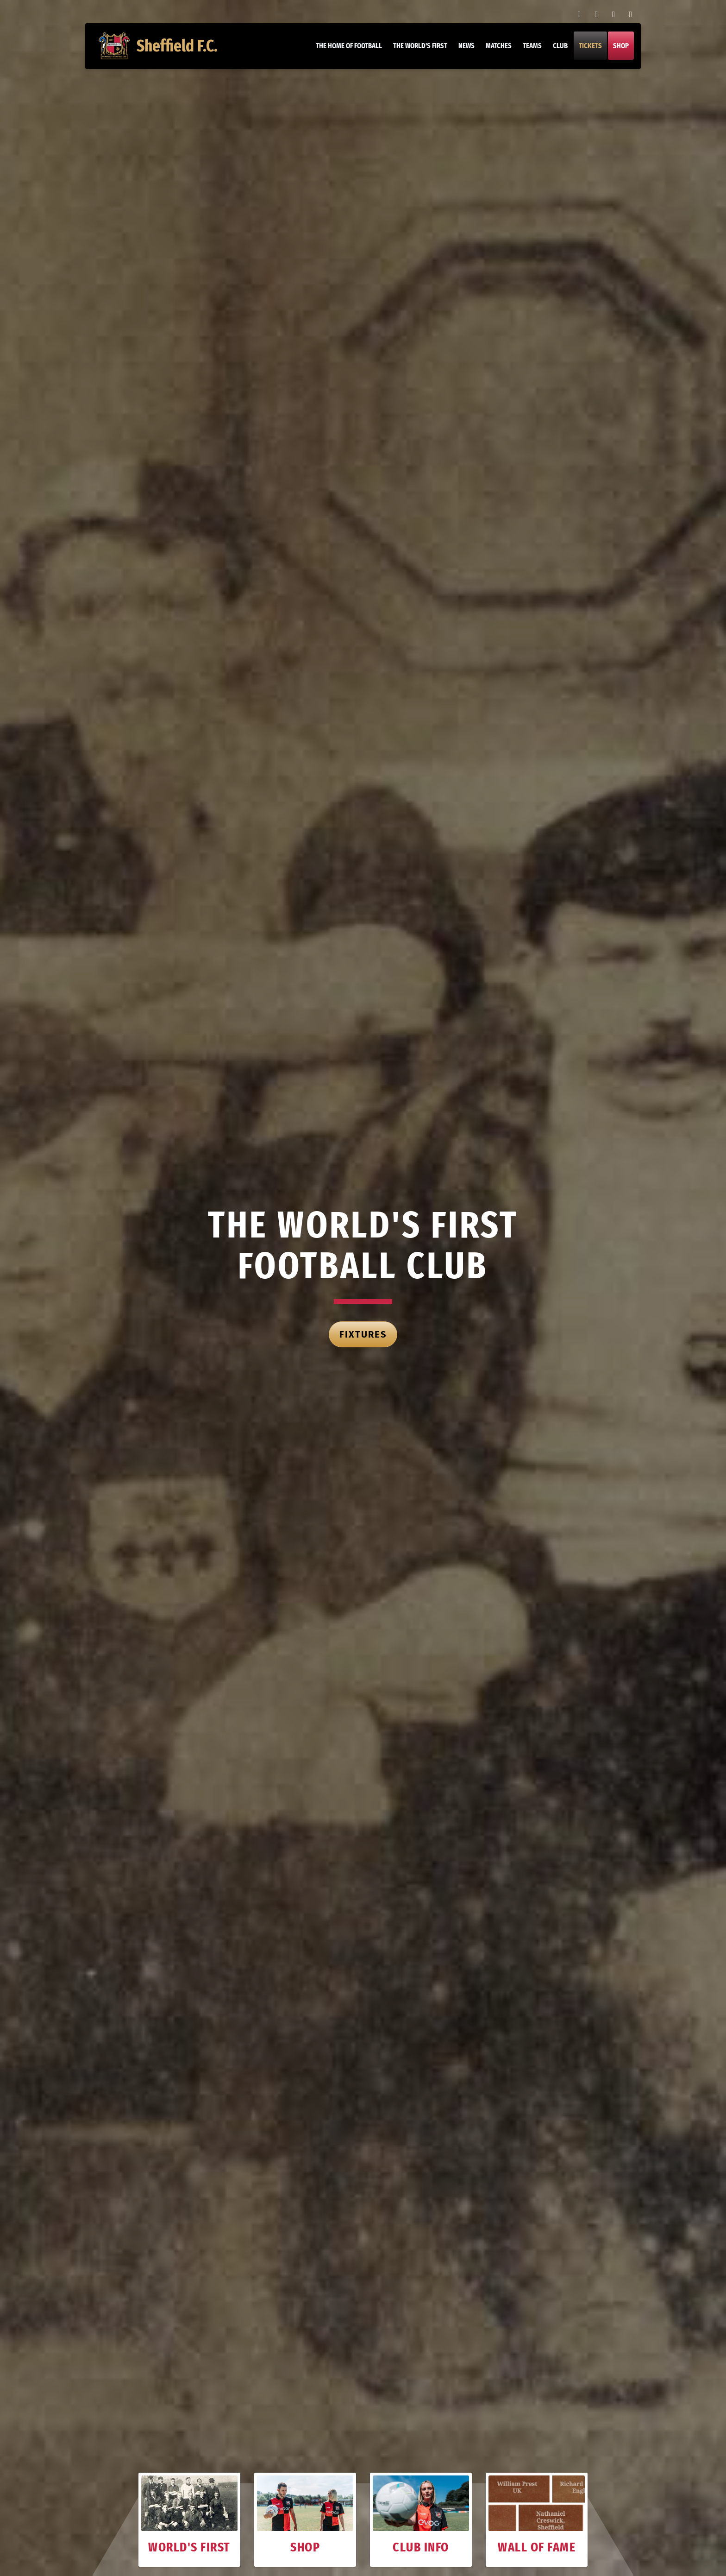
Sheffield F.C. (158, 46)
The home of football (348, 46)
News (466, 46)
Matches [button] (498, 46)
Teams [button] (531, 46)
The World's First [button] (420, 46)
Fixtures (363, 1334)
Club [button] (559, 46)
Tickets (589, 46)
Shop (620, 46)
